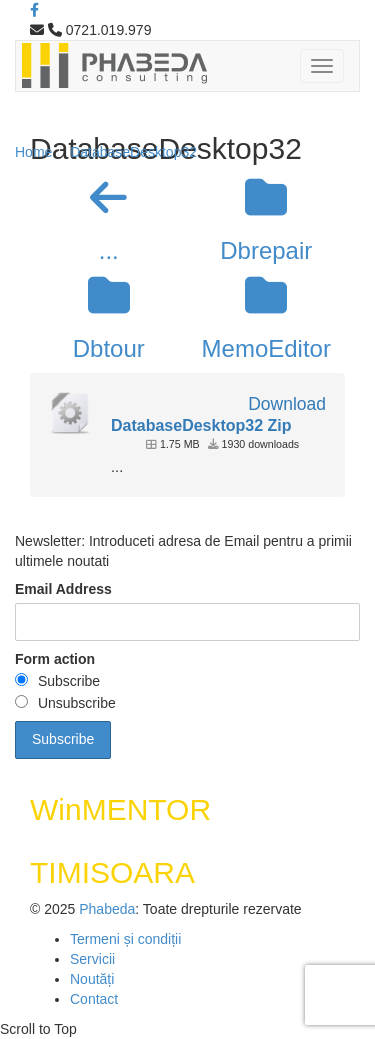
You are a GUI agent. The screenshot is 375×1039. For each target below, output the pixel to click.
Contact (94, 999)
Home (33, 152)
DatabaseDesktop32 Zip (201, 425)
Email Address (63, 589)
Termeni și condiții (125, 939)
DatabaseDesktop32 (133, 152)
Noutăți (92, 979)
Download (287, 404)
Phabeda (107, 909)
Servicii (92, 959)
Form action (55, 659)
